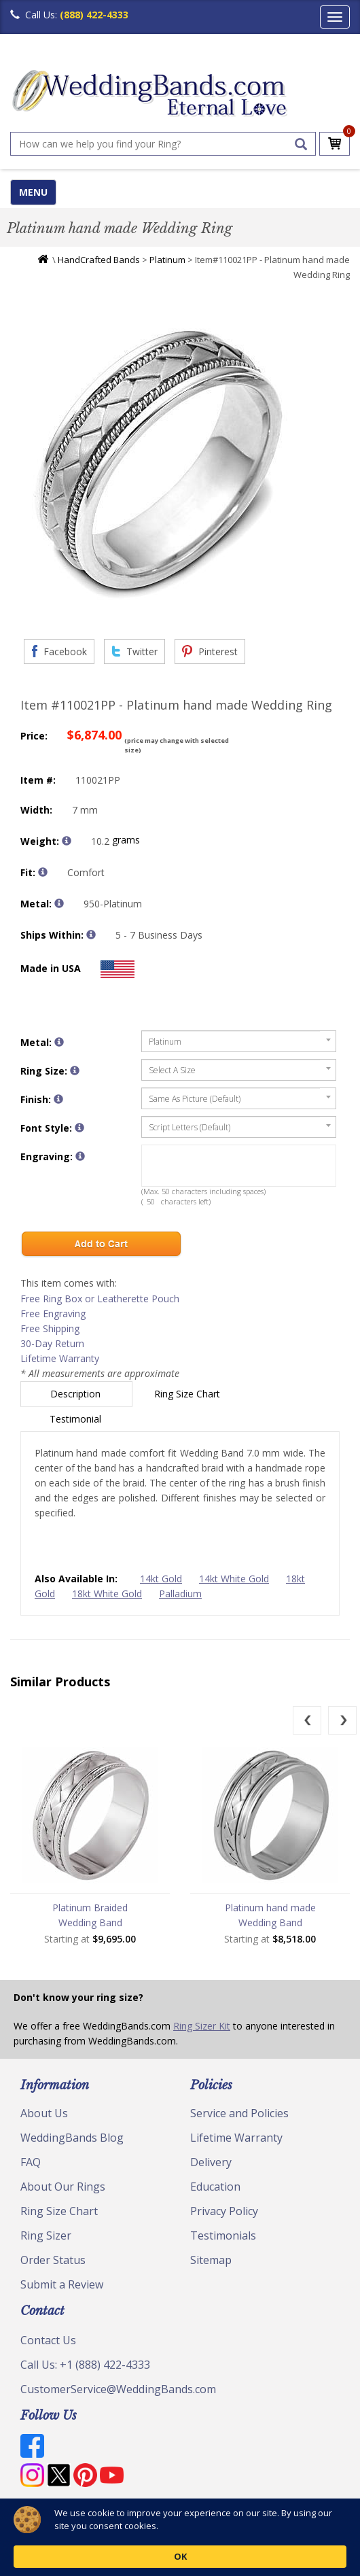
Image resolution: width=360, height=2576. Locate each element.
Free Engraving (53, 1313)
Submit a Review (61, 2284)
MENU (33, 192)
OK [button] (180, 2556)
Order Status (53, 2259)
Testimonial (77, 1418)
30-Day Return (52, 1343)
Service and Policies (239, 2113)
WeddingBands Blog (72, 2137)
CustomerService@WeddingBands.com (118, 2389)
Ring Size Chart (188, 1393)
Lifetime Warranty (59, 1358)
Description (76, 1393)
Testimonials (223, 2235)
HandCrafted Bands (99, 260)
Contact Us (48, 2340)
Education (215, 2186)
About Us (44, 2113)
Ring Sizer (45, 2235)
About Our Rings (62, 2186)
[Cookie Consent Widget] (180, 2537)
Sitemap (211, 2259)
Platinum (167, 260)
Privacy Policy (224, 2211)
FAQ (30, 2162)
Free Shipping (49, 1328)
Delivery (211, 2162)
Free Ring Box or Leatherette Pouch (99, 1298)
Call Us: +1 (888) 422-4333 (85, 2364)
